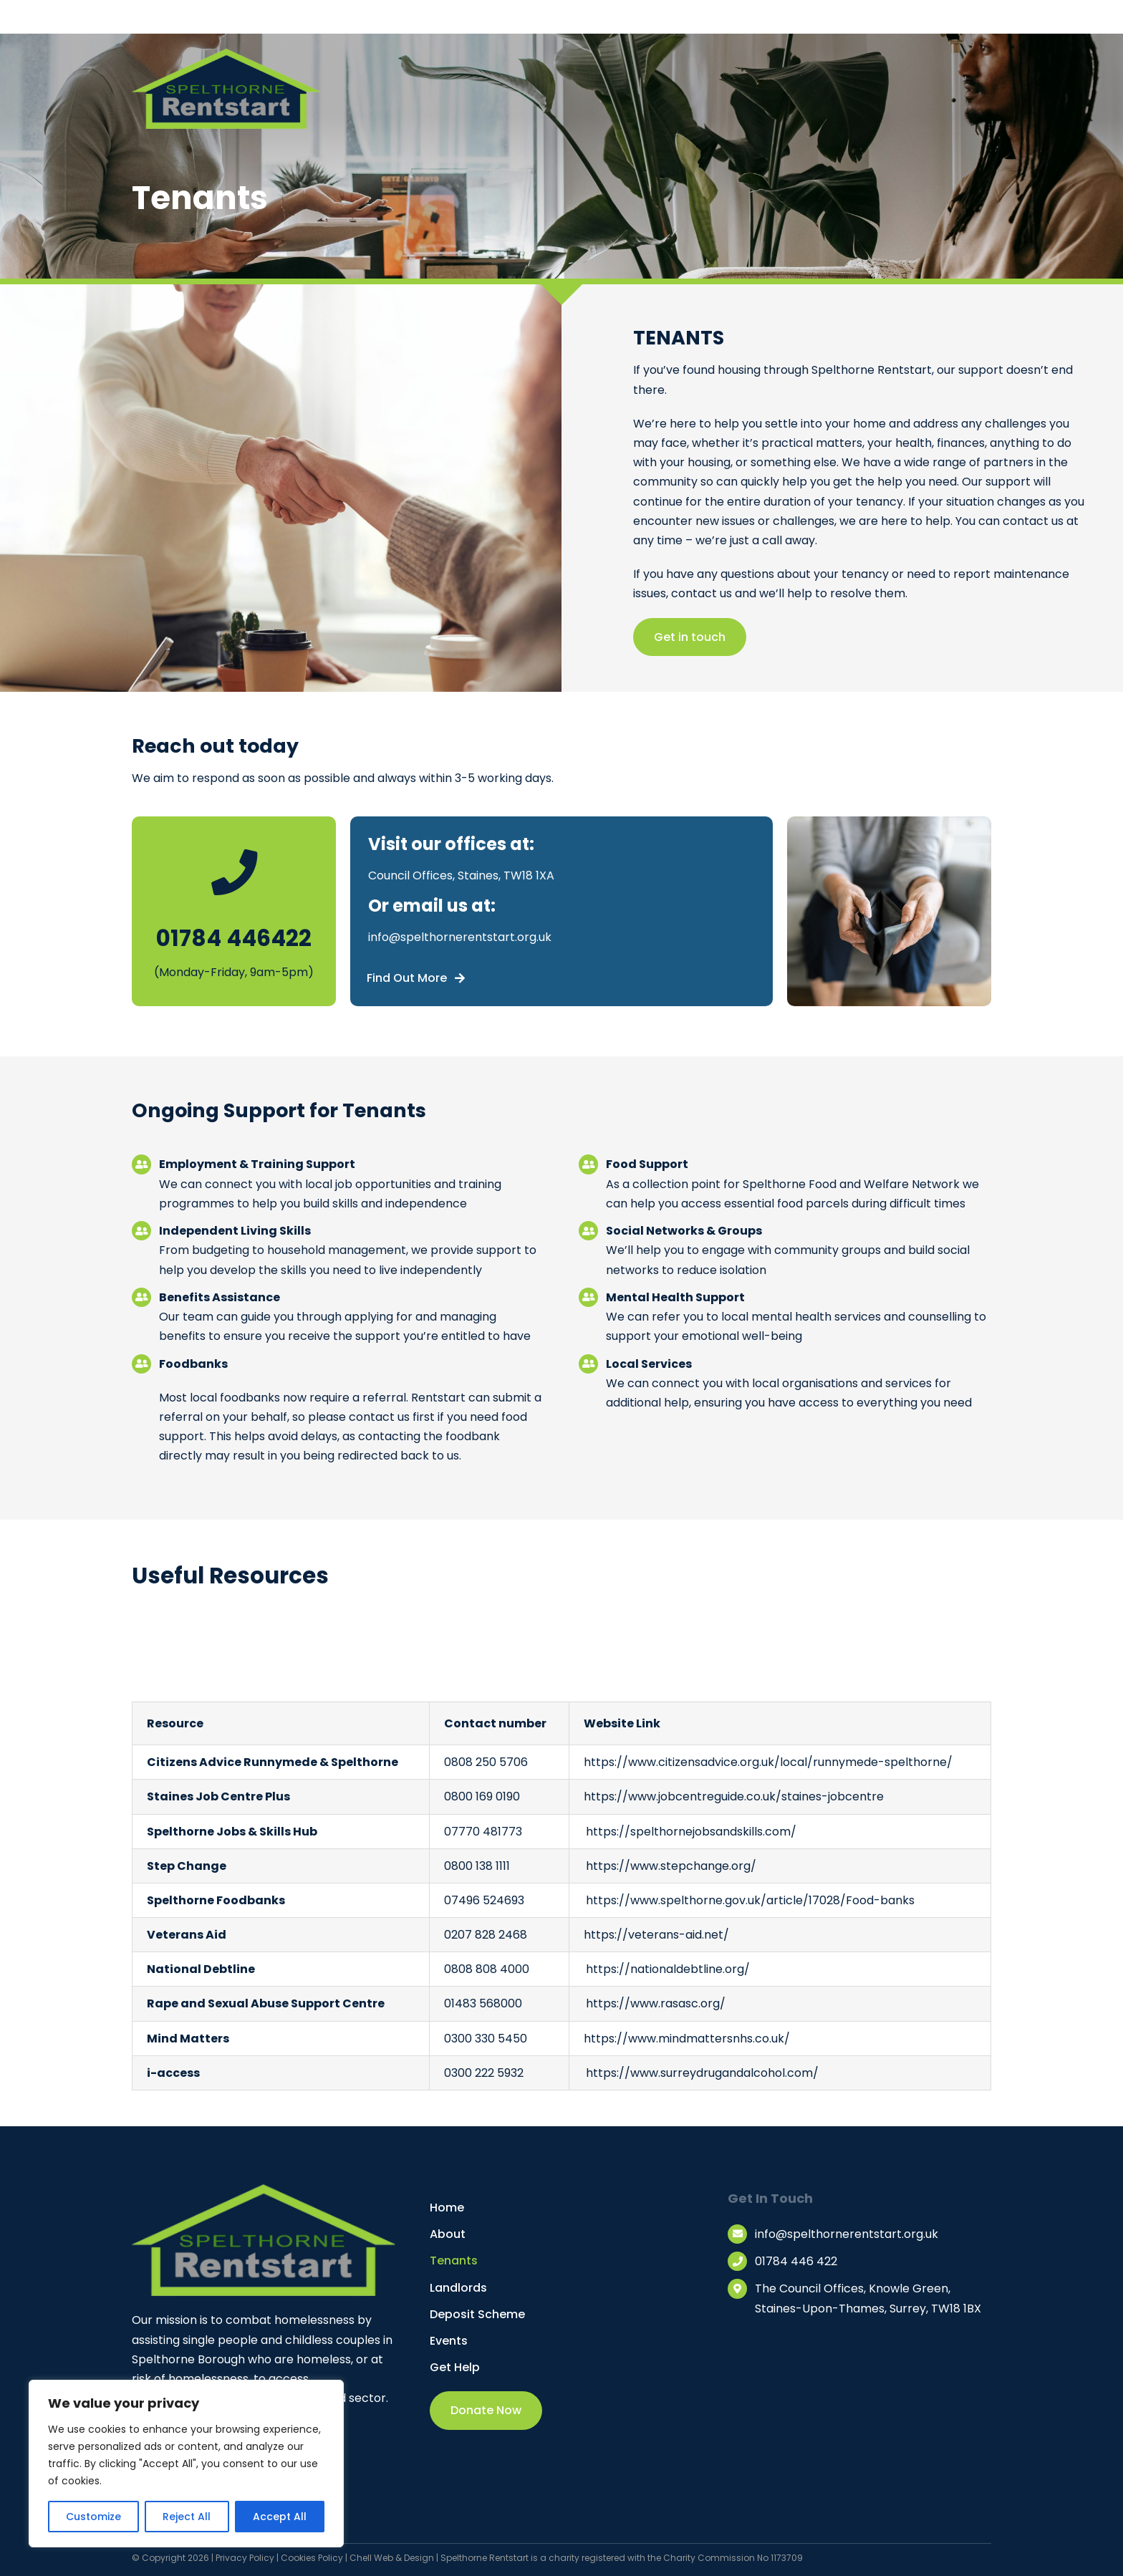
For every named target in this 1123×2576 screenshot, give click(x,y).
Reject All (187, 2516)
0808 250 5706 (486, 1762)
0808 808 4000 (486, 1969)
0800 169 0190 (482, 1796)
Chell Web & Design (392, 2558)
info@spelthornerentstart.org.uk (459, 937)
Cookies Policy (312, 2558)
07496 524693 (484, 1900)
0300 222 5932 (484, 2073)
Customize (93, 2516)
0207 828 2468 (485, 1934)
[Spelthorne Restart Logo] (226, 53)
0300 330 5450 (485, 2038)
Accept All (280, 2516)
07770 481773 (483, 1831)
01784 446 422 (796, 2261)
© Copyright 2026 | (174, 2558)
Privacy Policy (245, 2558)
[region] (186, 2463)
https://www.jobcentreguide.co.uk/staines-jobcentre (734, 1796)
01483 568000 (483, 2003)
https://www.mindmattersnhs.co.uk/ (687, 2038)
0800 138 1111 (477, 1866)
